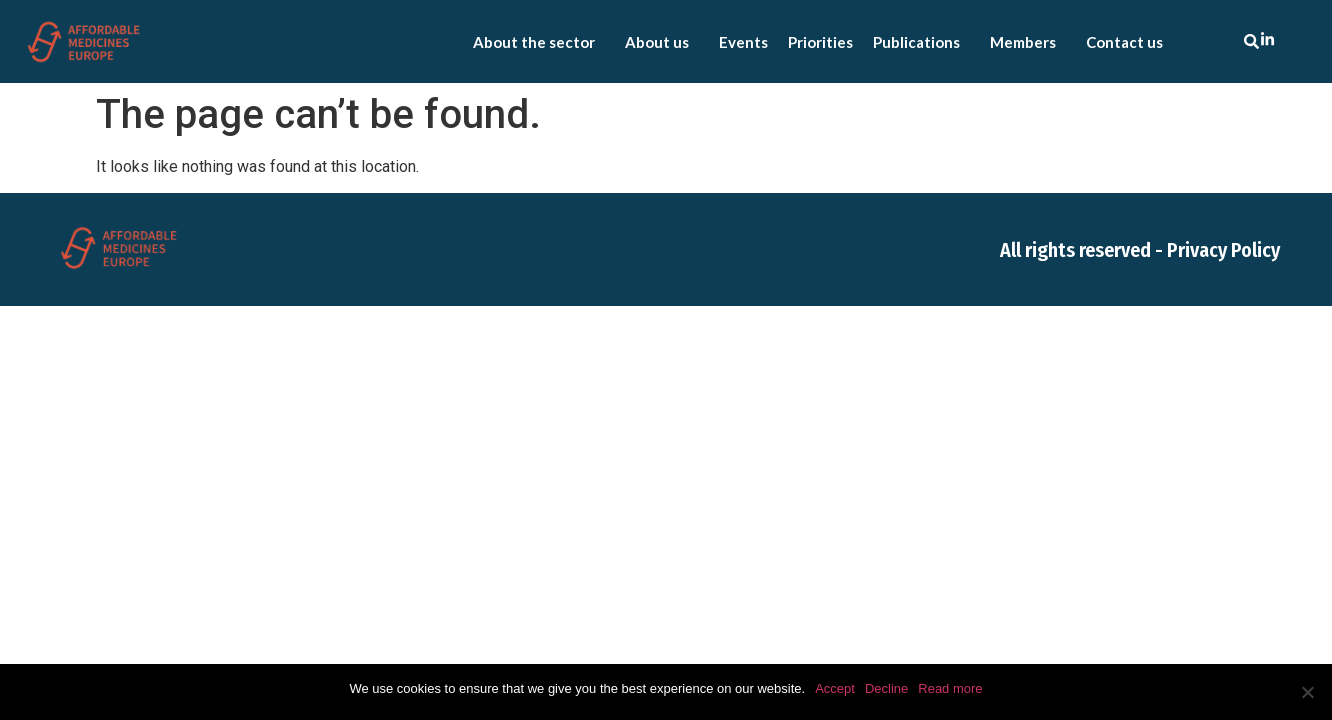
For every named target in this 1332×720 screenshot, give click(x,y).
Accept (835, 688)
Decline (886, 688)
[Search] (1255, 41)
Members (1028, 42)
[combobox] (1204, 41)
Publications (921, 42)
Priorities (820, 42)
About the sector (539, 42)
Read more (950, 688)
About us (662, 42)
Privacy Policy (1223, 250)
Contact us (1124, 42)
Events (743, 42)
